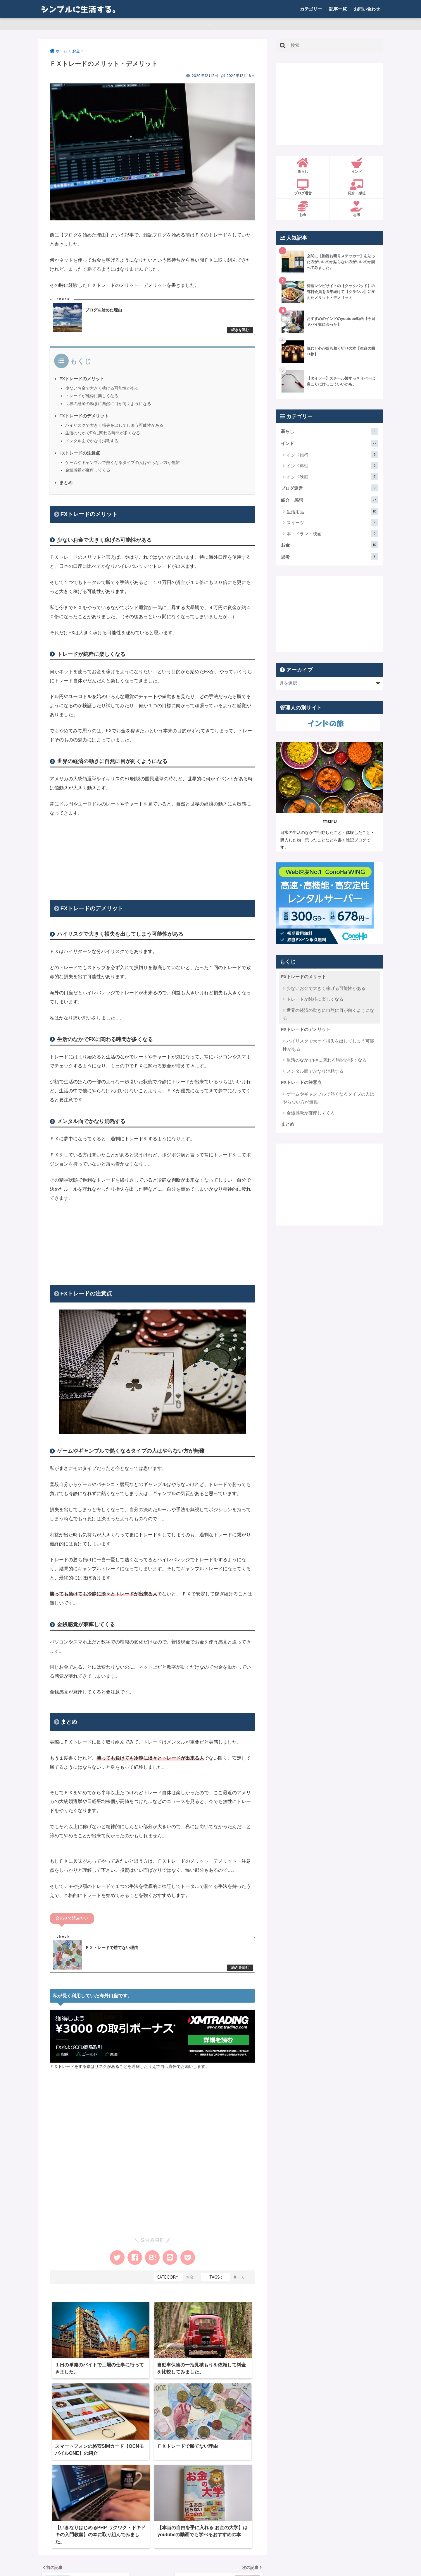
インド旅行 (332, 457)
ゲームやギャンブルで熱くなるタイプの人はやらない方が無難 (122, 465)
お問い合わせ (367, 8)
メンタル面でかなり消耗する (91, 443)
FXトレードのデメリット (84, 419)
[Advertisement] (152, 859)
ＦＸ (241, 2282)
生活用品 (332, 514)
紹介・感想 (356, 190)
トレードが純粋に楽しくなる (91, 399)
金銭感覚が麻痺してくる (87, 473)
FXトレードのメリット (81, 381)
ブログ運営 (302, 190)
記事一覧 (338, 8)
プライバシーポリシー (247, 2559)
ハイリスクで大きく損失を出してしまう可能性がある (114, 428)
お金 (190, 2282)
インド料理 (332, 468)
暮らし (302, 169)
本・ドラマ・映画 (332, 536)
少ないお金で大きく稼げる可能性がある (102, 391)
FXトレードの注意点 (79, 456)
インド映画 (332, 479)
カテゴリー (311, 8)
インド (356, 169)
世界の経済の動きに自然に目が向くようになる (108, 406)
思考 (356, 212)
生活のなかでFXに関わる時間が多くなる (102, 436)
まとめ (66, 485)
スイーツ (332, 525)
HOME (210, 2547)
